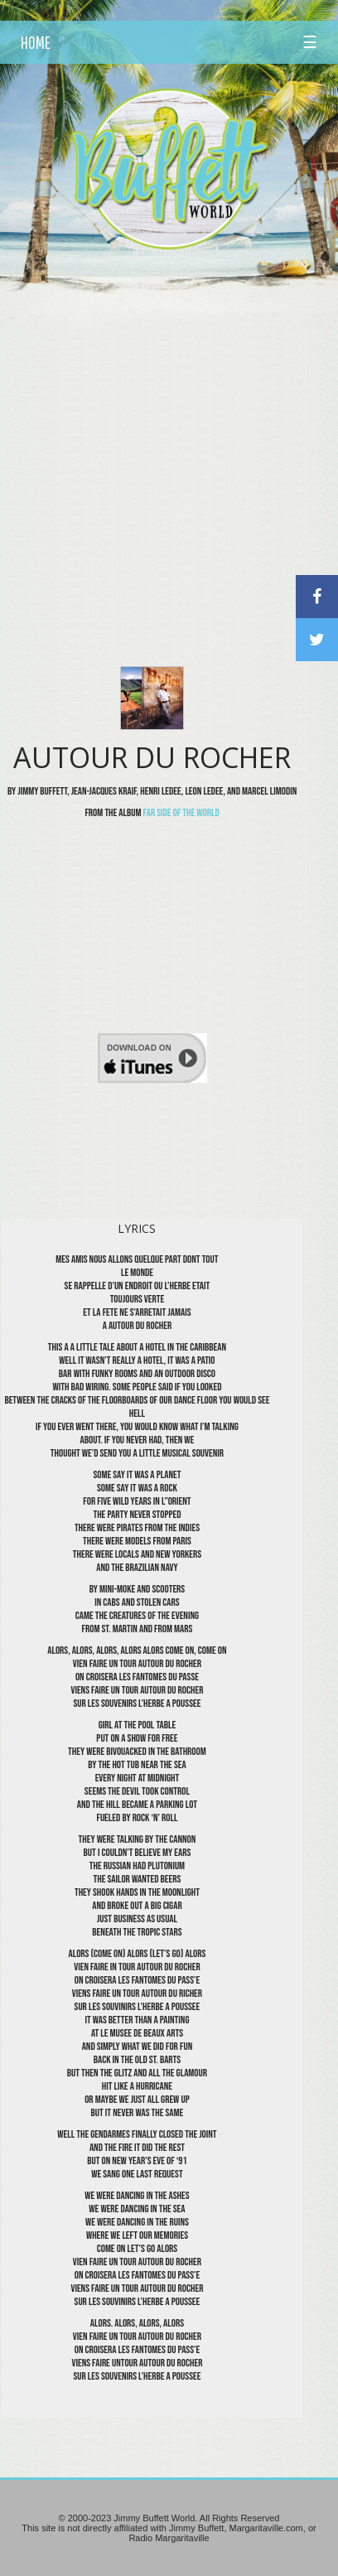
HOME (36, 42)
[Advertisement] (169, 437)
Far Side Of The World (181, 812)
